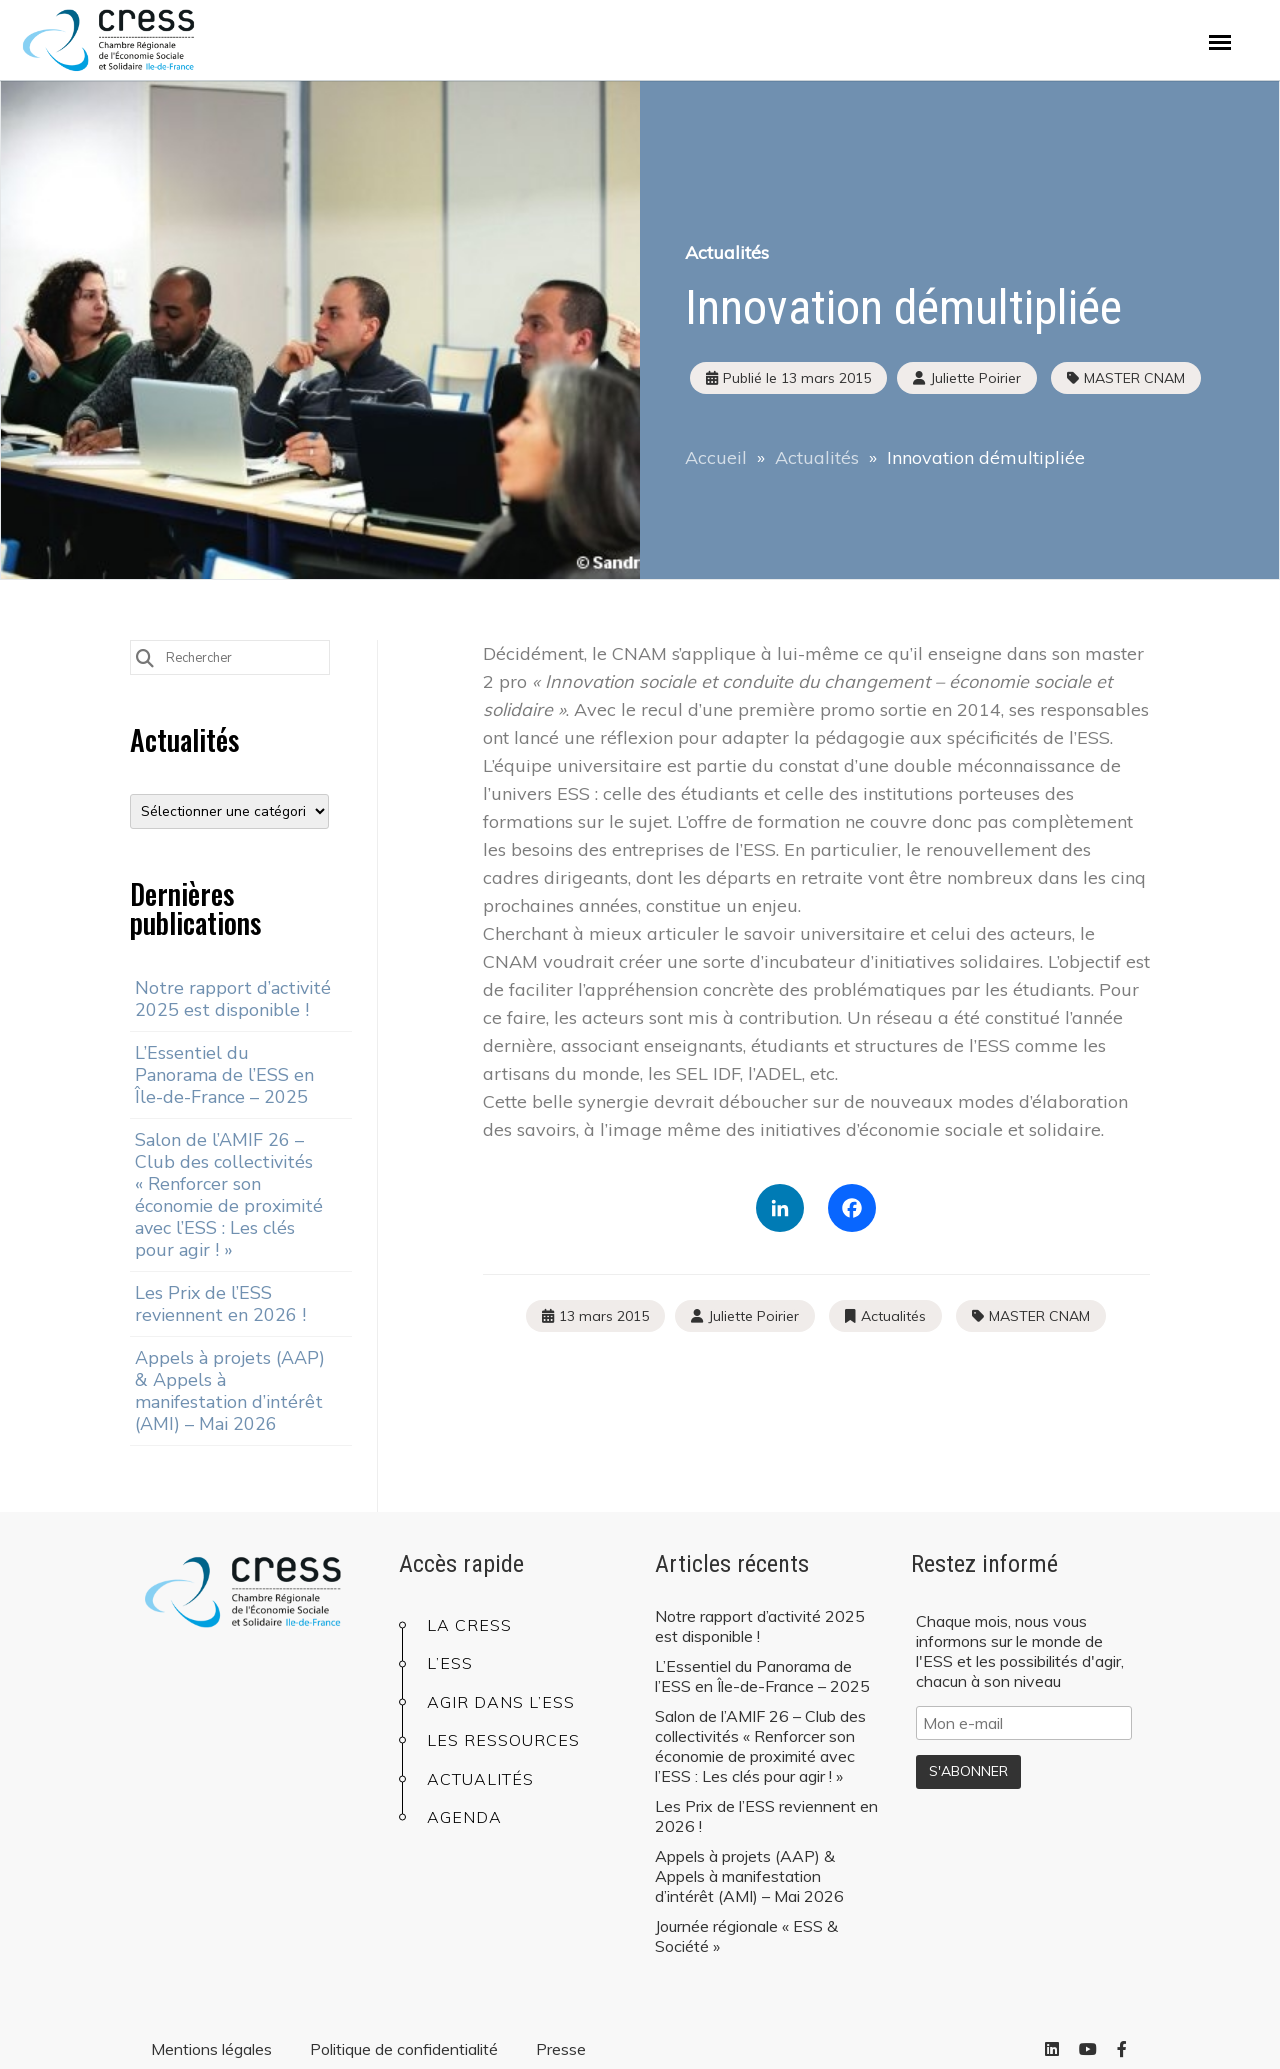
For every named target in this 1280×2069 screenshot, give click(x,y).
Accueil (716, 457)
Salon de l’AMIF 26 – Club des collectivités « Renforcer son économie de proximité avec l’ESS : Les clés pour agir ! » (229, 1195)
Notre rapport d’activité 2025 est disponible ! (233, 999)
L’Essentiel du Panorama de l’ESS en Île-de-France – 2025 (224, 1075)
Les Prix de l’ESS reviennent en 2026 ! (220, 1304)
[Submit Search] (145, 656)
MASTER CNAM (1134, 378)
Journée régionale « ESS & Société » (746, 1936)
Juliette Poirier (753, 1316)
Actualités (727, 252)
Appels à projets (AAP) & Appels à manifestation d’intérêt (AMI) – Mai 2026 (230, 1391)
